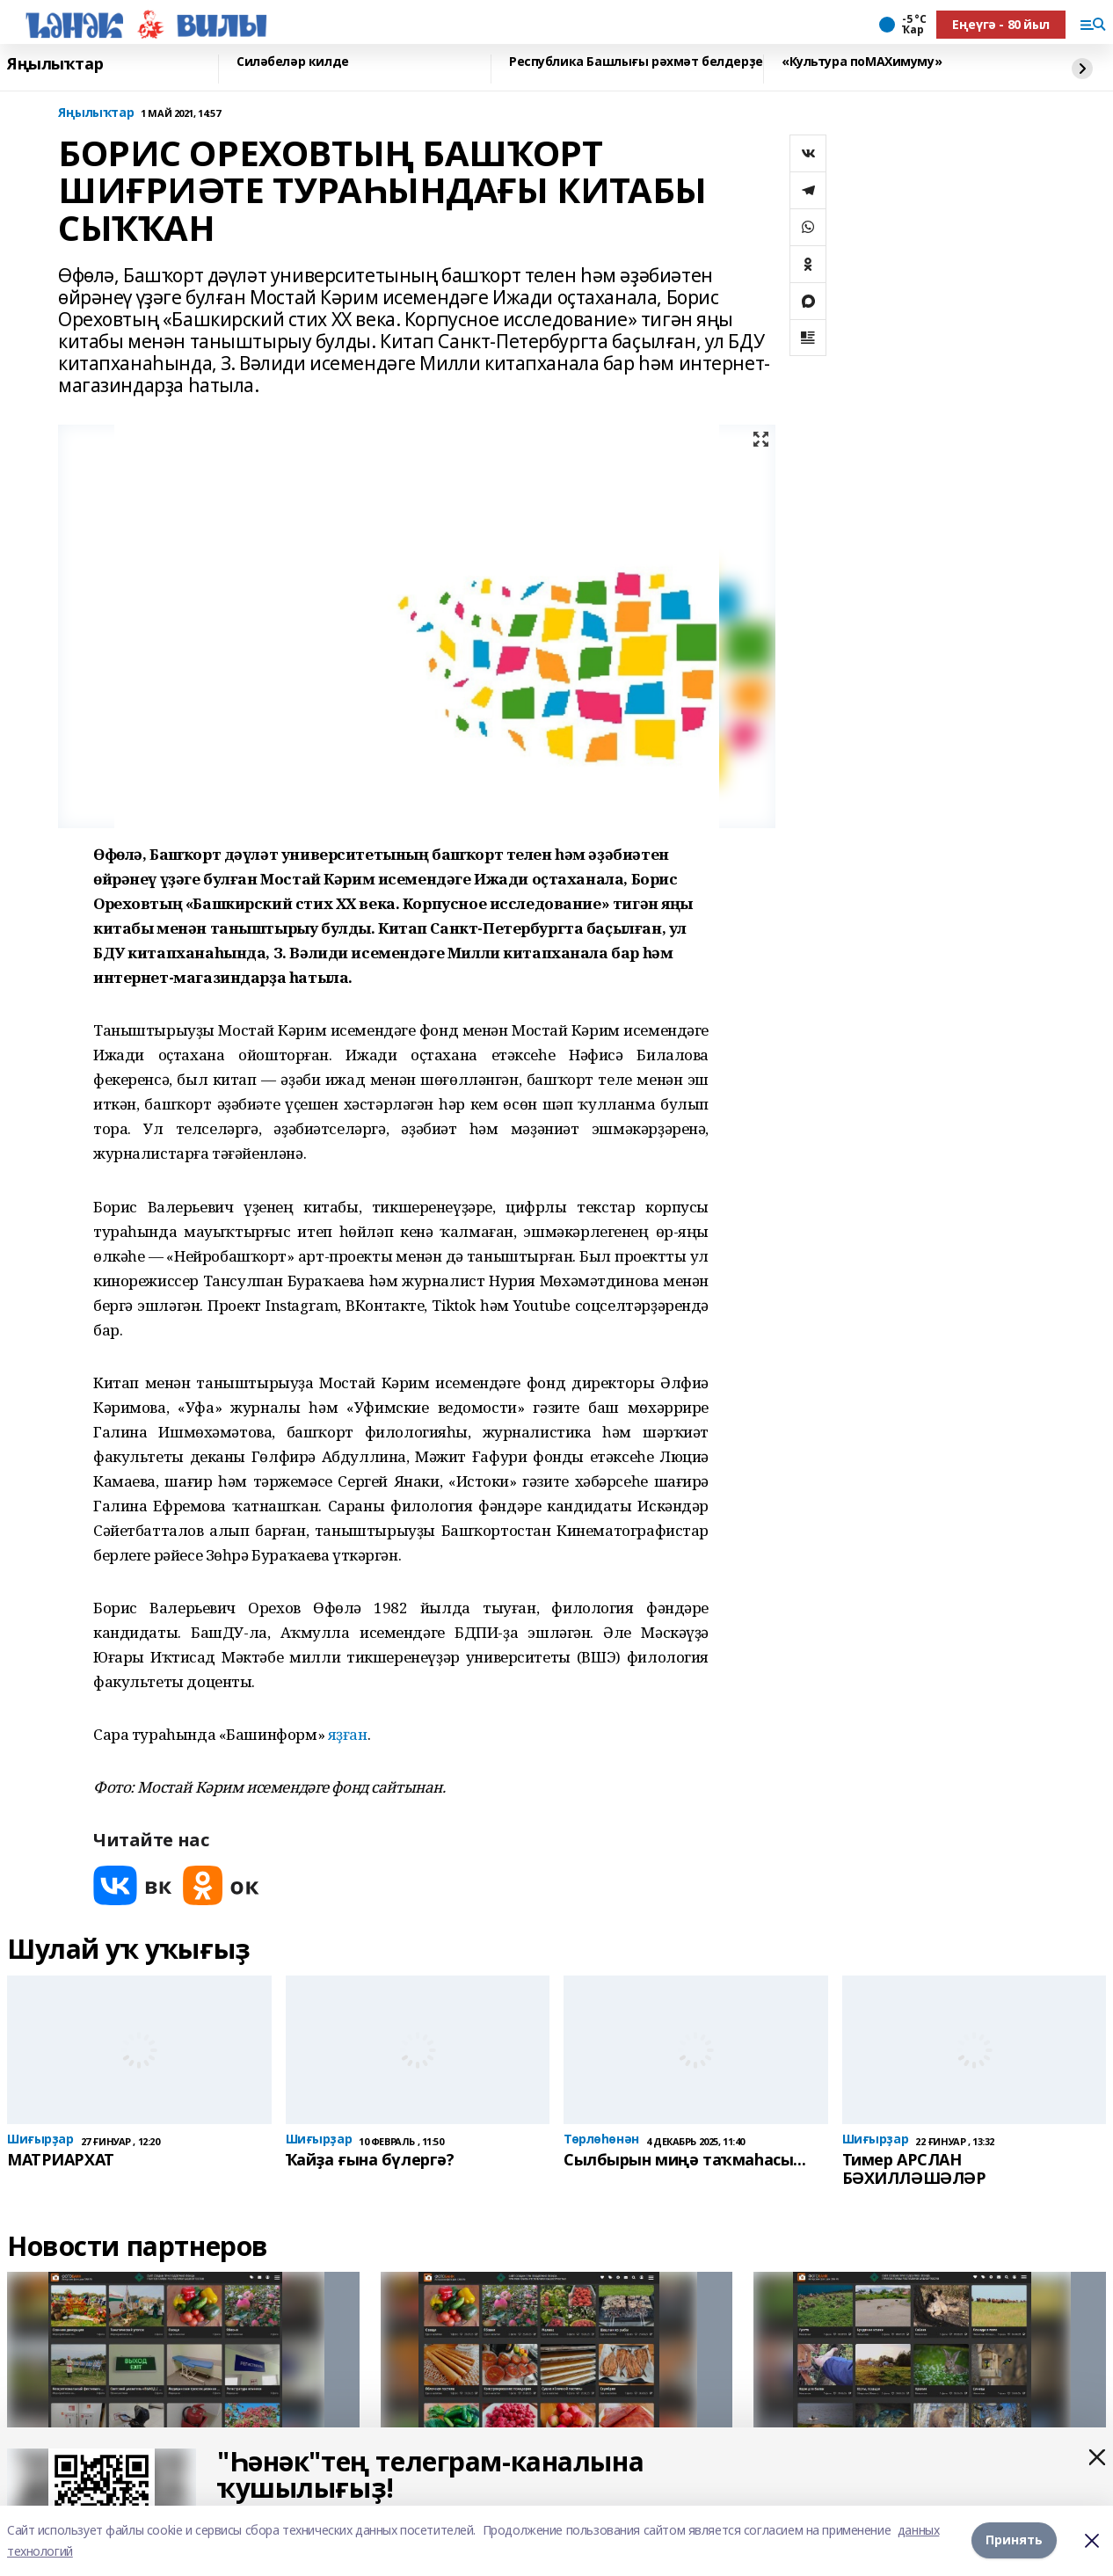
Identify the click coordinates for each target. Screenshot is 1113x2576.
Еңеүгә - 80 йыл (1001, 24)
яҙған (347, 1734)
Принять (1014, 2540)
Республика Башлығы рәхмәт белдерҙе (636, 62)
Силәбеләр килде (292, 62)
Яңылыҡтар (55, 64)
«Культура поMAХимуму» (862, 62)
